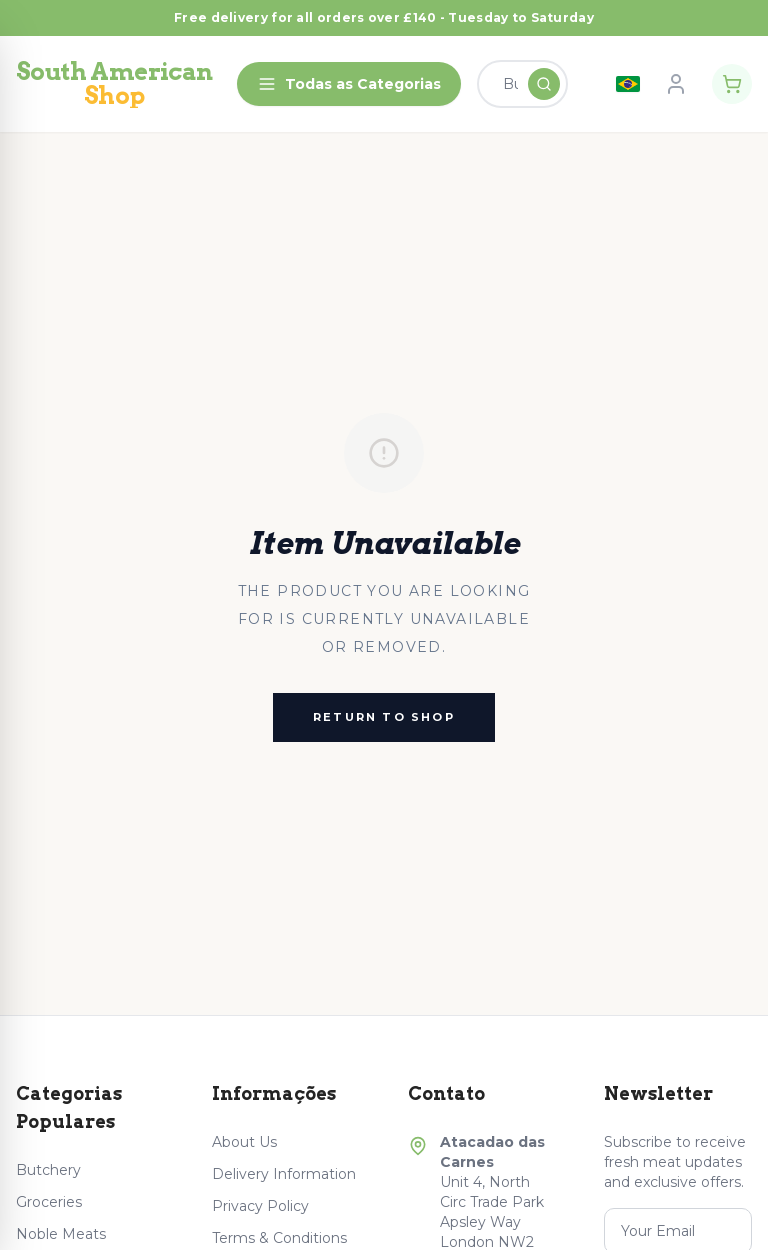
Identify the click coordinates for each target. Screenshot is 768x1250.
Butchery (48, 1170)
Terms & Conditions (279, 1238)
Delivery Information (284, 1174)
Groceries (49, 1202)
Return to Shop (384, 717)
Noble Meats (61, 1234)
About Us (244, 1142)
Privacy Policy (260, 1206)
